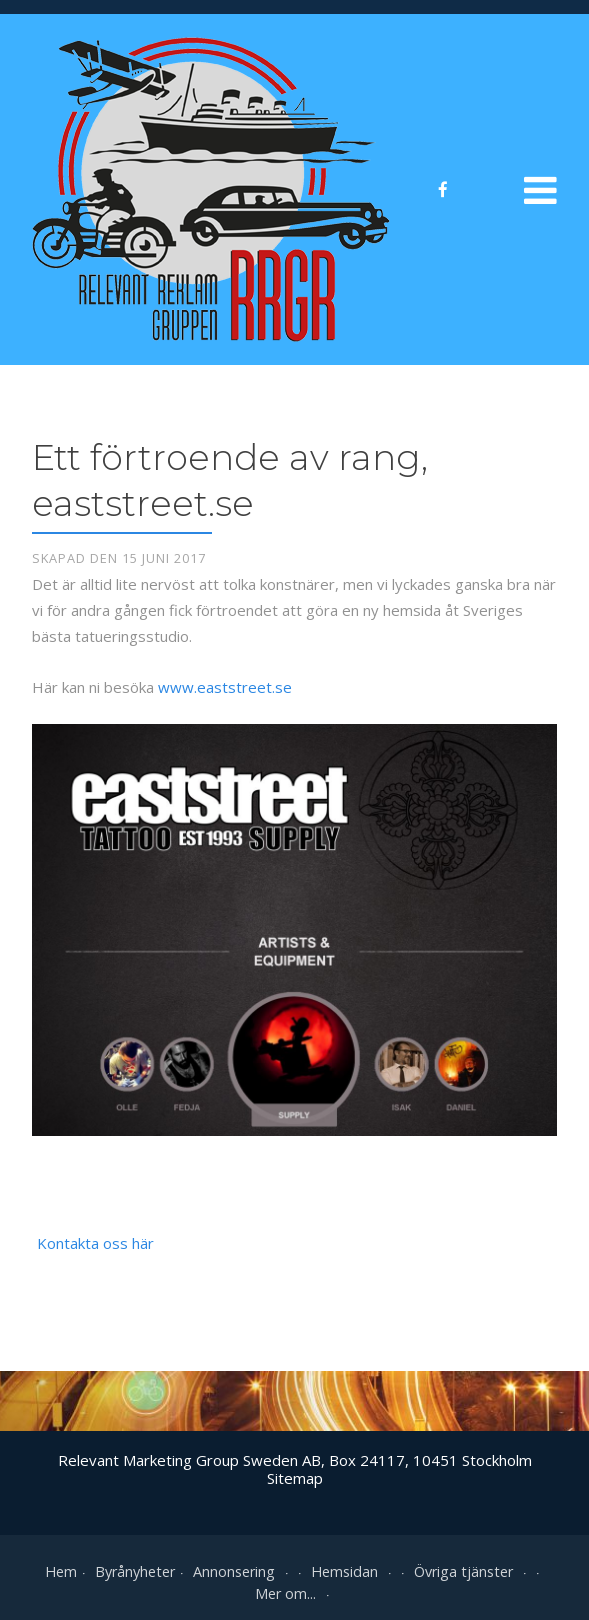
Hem (61, 1571)
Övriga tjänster (472, 1571)
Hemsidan (353, 1571)
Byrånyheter (135, 1571)
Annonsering (243, 1571)
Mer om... (294, 1593)
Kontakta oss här (95, 1243)
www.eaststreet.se (225, 687)
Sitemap (295, 1478)
